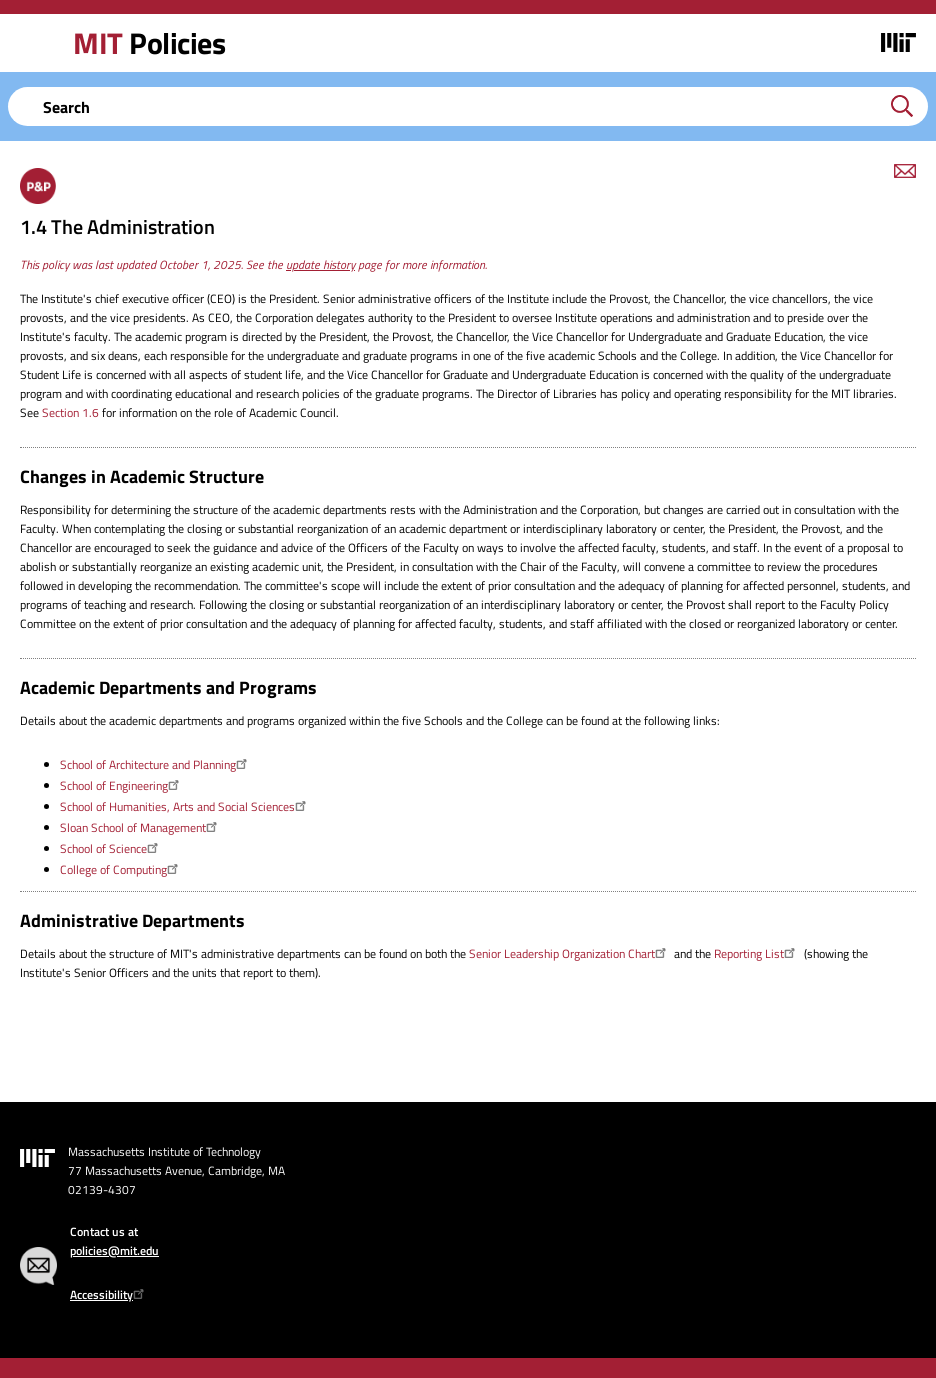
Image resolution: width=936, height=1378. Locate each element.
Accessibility (109, 1294)
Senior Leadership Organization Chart (570, 953)
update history (320, 264)
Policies (149, 43)
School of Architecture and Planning (156, 764)
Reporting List (757, 953)
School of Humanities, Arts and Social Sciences (185, 806)
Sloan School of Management (141, 827)
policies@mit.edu (114, 1250)
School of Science (111, 848)
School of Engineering (122, 785)
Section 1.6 (70, 412)
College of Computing (121, 869)
